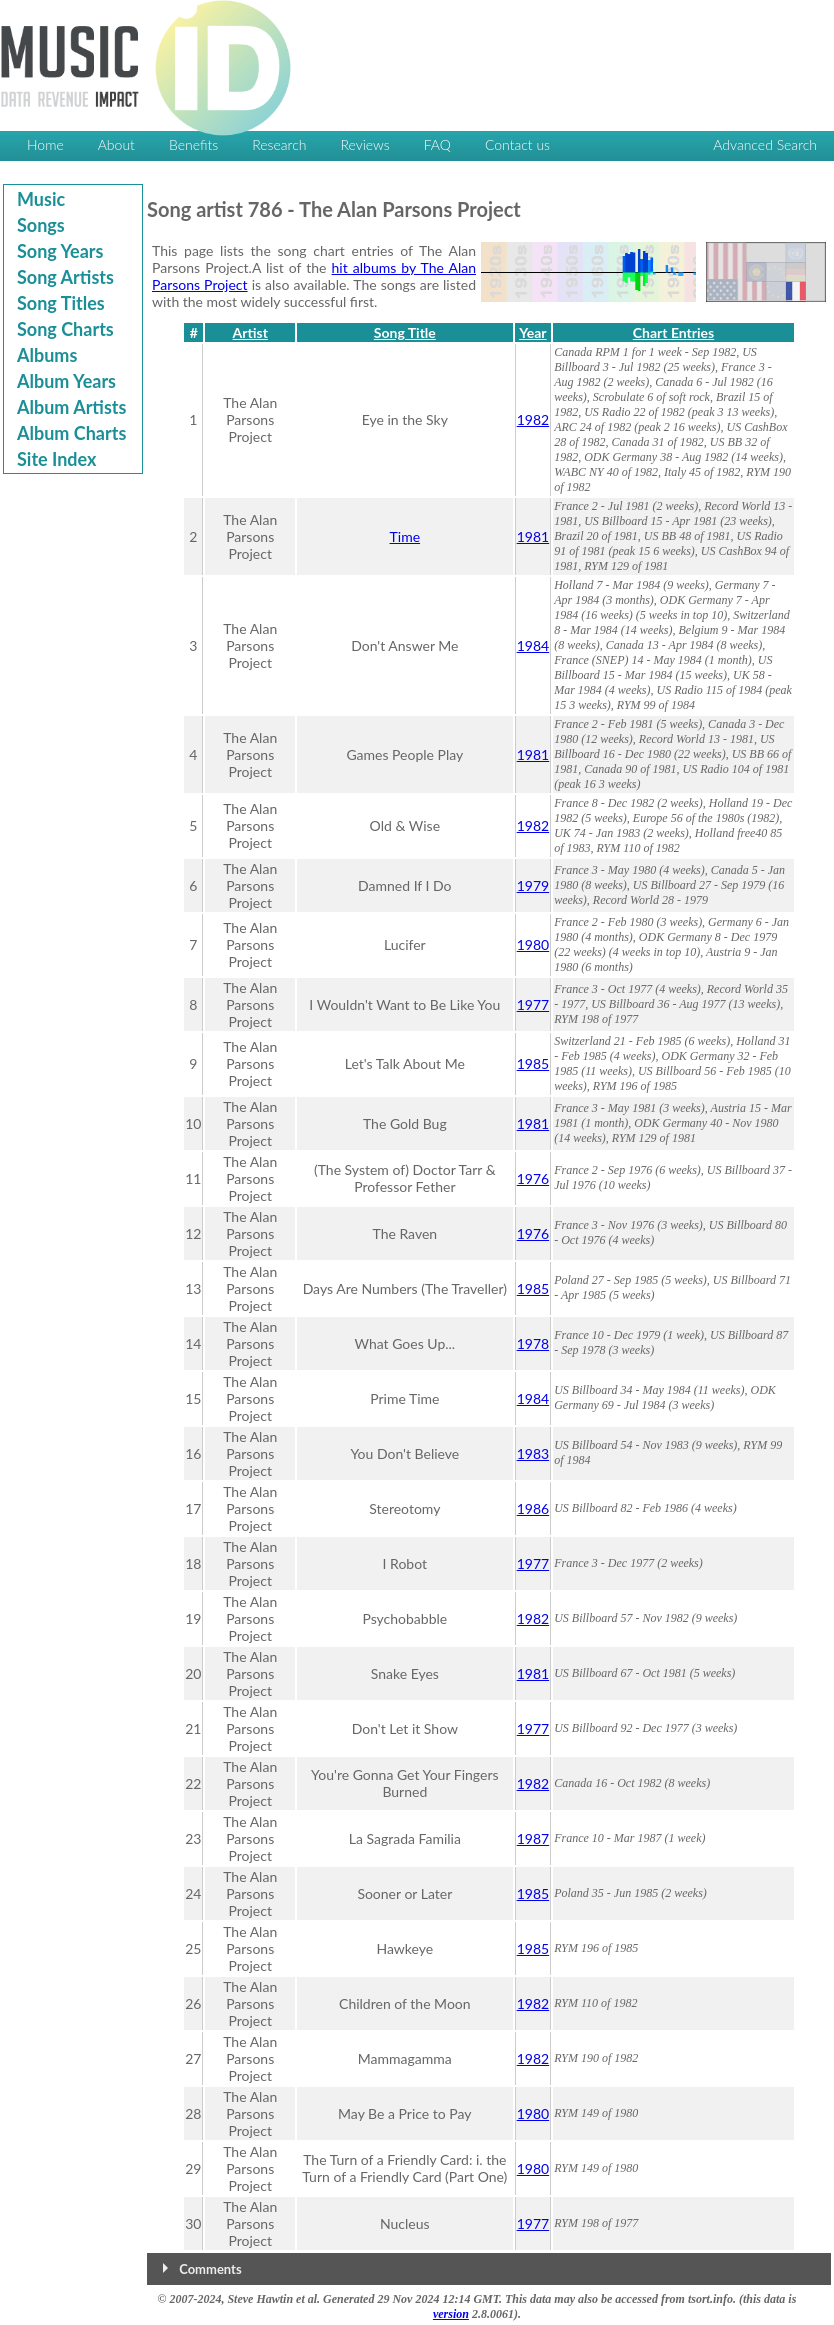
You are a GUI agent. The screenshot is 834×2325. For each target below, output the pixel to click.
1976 (533, 1178)
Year (532, 332)
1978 (533, 1343)
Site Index (56, 459)
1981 (533, 536)
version (451, 2314)
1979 (533, 885)
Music (41, 199)
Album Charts (71, 433)
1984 (533, 645)
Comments (210, 2269)
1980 (533, 944)
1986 (533, 1508)
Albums (47, 355)
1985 (533, 1063)
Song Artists (65, 277)
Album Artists (71, 407)
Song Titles (61, 303)
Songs (41, 225)
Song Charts (65, 329)
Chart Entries (673, 332)
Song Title (405, 332)
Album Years (66, 381)
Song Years (60, 251)
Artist (250, 332)
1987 (533, 1838)
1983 (533, 1453)
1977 (533, 1004)
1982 (533, 419)
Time (405, 536)
